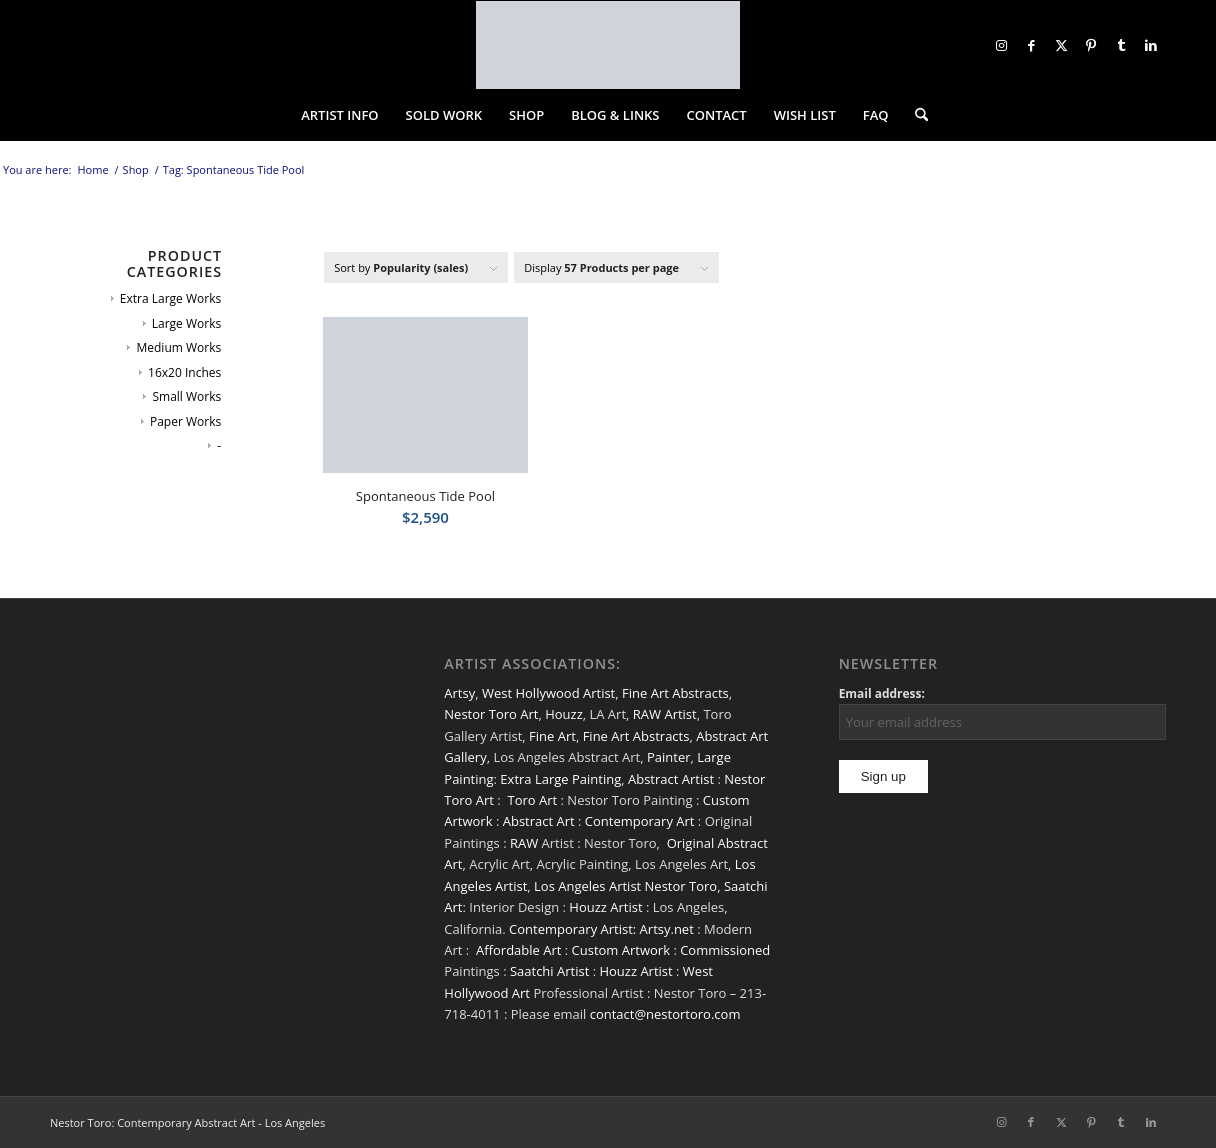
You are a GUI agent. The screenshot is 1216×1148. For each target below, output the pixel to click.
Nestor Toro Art (491, 714)
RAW (524, 843)
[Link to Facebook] (1031, 45)
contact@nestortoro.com (665, 1014)
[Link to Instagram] (1001, 45)
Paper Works (185, 421)
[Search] (915, 115)
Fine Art (552, 736)
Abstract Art (539, 821)
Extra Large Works (170, 298)
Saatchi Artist (549, 971)
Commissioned (725, 950)
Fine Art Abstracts (675, 693)
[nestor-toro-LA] (608, 45)
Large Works (186, 323)
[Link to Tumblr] (1121, 45)
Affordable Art (518, 950)
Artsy (459, 693)
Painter (669, 757)
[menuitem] (339, 115)
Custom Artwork (621, 950)
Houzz (564, 714)
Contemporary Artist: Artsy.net (601, 929)
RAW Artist (665, 714)
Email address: (882, 693)
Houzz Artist (605, 907)
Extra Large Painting (560, 779)
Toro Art (533, 800)
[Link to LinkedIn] (1151, 45)
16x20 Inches (184, 372)
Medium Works (178, 347)
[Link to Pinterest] (1091, 45)
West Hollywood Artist (548, 693)
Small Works (186, 396)
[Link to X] (1061, 45)
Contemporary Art (640, 821)
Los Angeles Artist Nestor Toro (625, 886)
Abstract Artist (671, 779)
